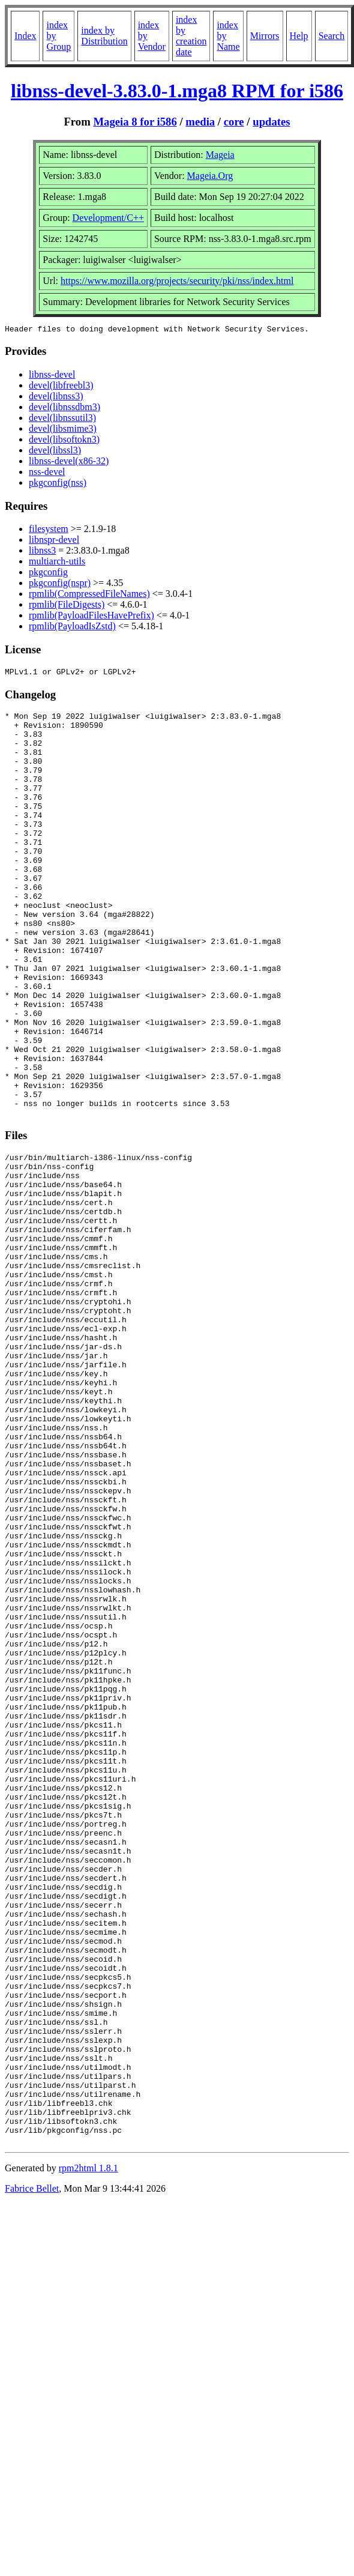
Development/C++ (108, 218)
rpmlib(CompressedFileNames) (89, 595)
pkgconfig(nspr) (60, 584)
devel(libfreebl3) (61, 387)
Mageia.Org (210, 176)
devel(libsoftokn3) (64, 441)
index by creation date (191, 35)
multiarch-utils (57, 563)
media (200, 121)
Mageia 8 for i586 (134, 121)
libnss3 (42, 552)
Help (299, 36)
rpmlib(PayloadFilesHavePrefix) (91, 617)
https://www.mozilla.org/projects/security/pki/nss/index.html (177, 281)
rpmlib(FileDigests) (66, 606)
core (234, 121)
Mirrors (265, 36)
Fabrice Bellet (32, 2471)
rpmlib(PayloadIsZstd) (72, 628)
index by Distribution (104, 35)
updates (271, 121)
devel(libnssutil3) (62, 419)
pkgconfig (48, 574)
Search (332, 36)
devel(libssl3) (55, 452)
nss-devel (47, 473)
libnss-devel (52, 376)
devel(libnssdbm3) (64, 409)
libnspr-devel (54, 541)
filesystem (48, 530)
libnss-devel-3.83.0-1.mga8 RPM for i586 (177, 90)
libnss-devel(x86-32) (69, 463)
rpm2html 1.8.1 (88, 2451)
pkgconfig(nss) (57, 484)
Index (25, 36)
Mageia (220, 155)
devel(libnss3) (56, 398)
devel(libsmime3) (63, 430)
